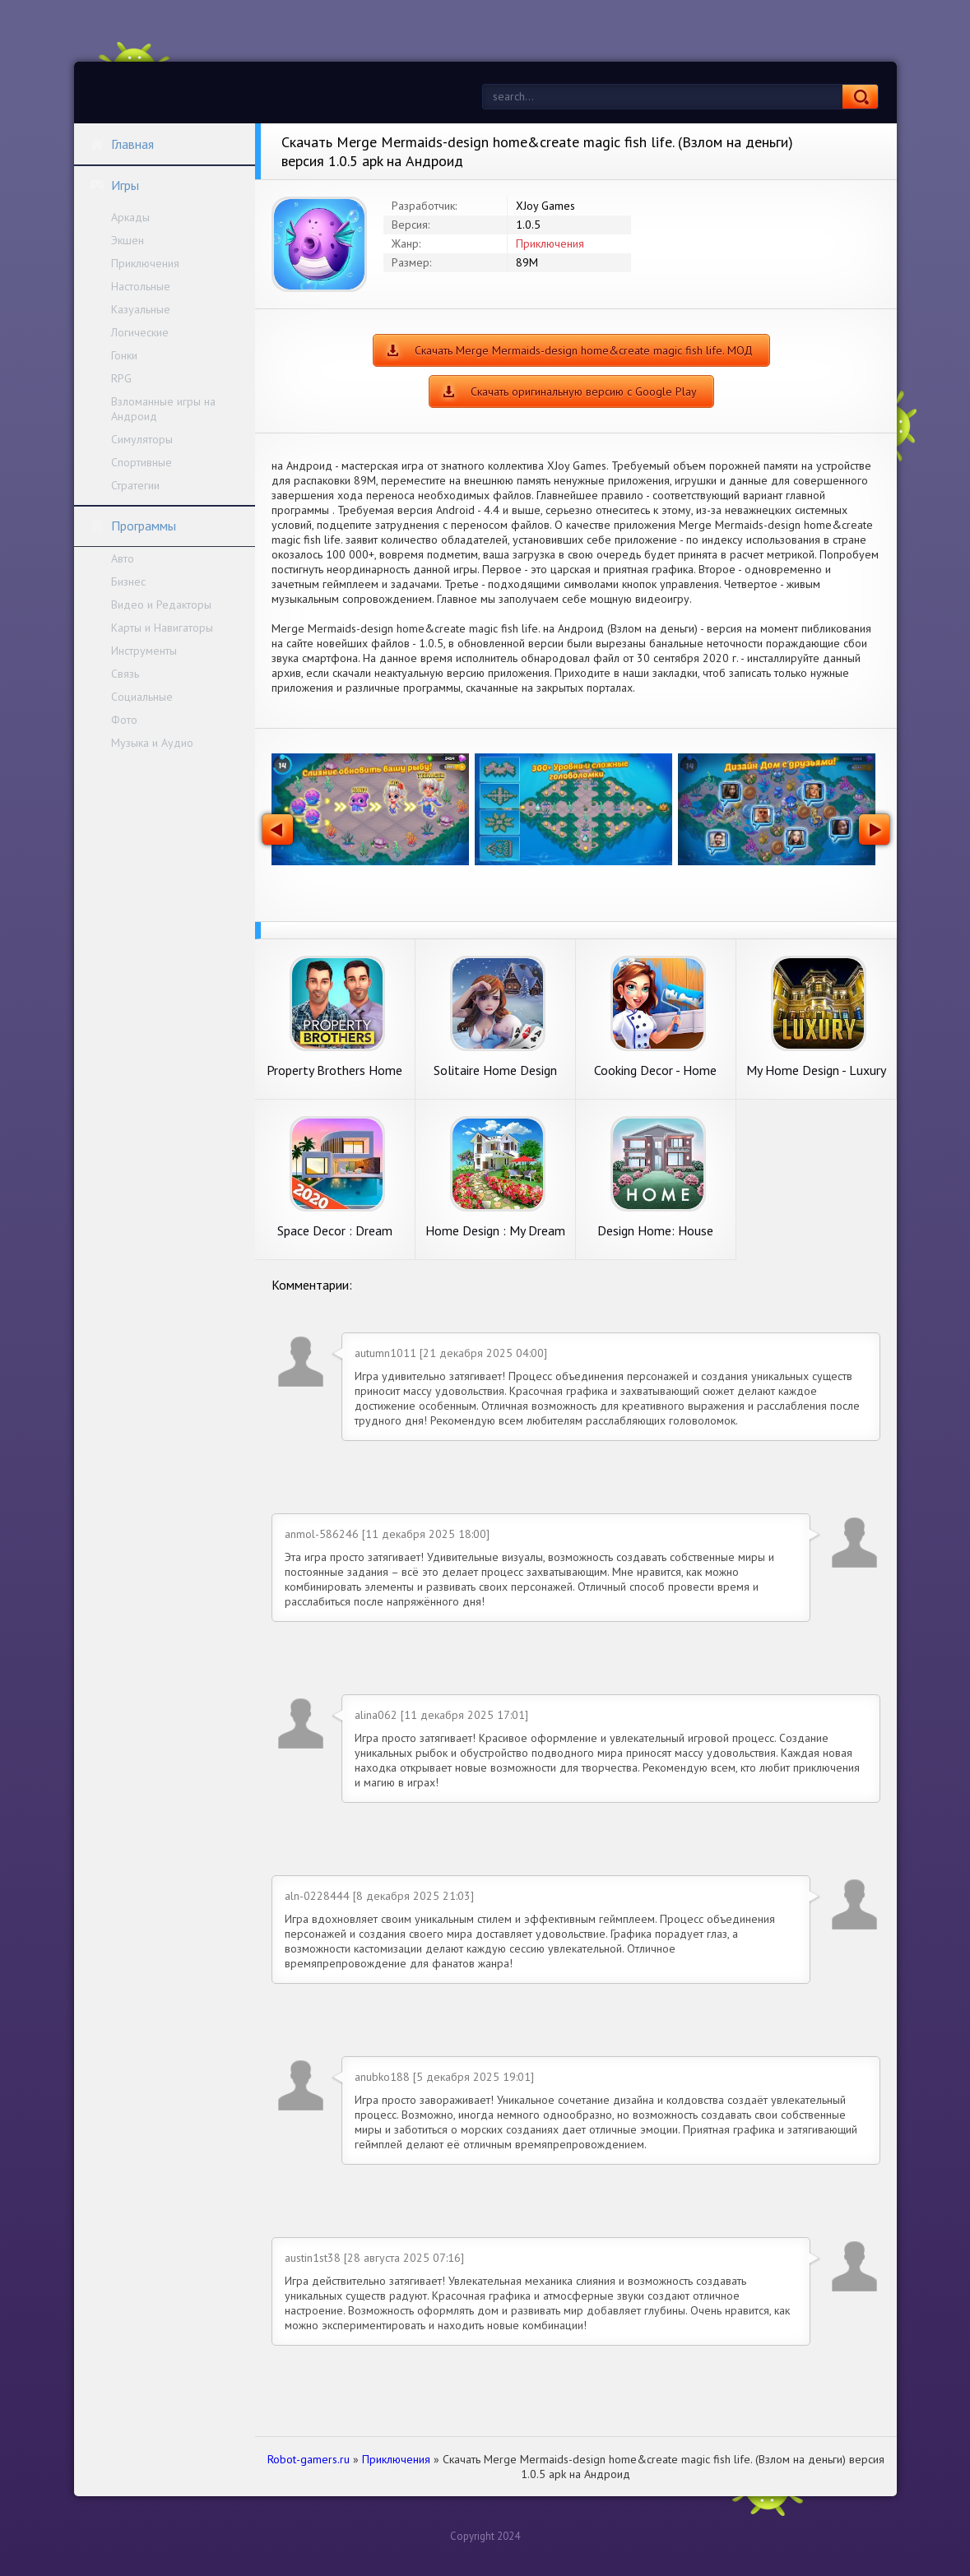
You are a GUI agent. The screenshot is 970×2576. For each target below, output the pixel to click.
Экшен (127, 240)
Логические (140, 332)
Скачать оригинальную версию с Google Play (584, 391)
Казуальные (140, 309)
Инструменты (144, 650)
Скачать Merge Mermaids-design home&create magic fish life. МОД (584, 350)
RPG (121, 378)
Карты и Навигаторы (162, 627)
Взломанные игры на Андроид (163, 409)
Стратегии (135, 485)
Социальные (142, 696)
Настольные (140, 286)
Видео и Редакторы (161, 604)
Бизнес (128, 581)
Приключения (145, 263)
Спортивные (141, 462)
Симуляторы (142, 439)
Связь (125, 673)
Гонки (124, 355)
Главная (122, 144)
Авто (122, 558)
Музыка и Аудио (152, 742)
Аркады (130, 217)
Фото (124, 719)
